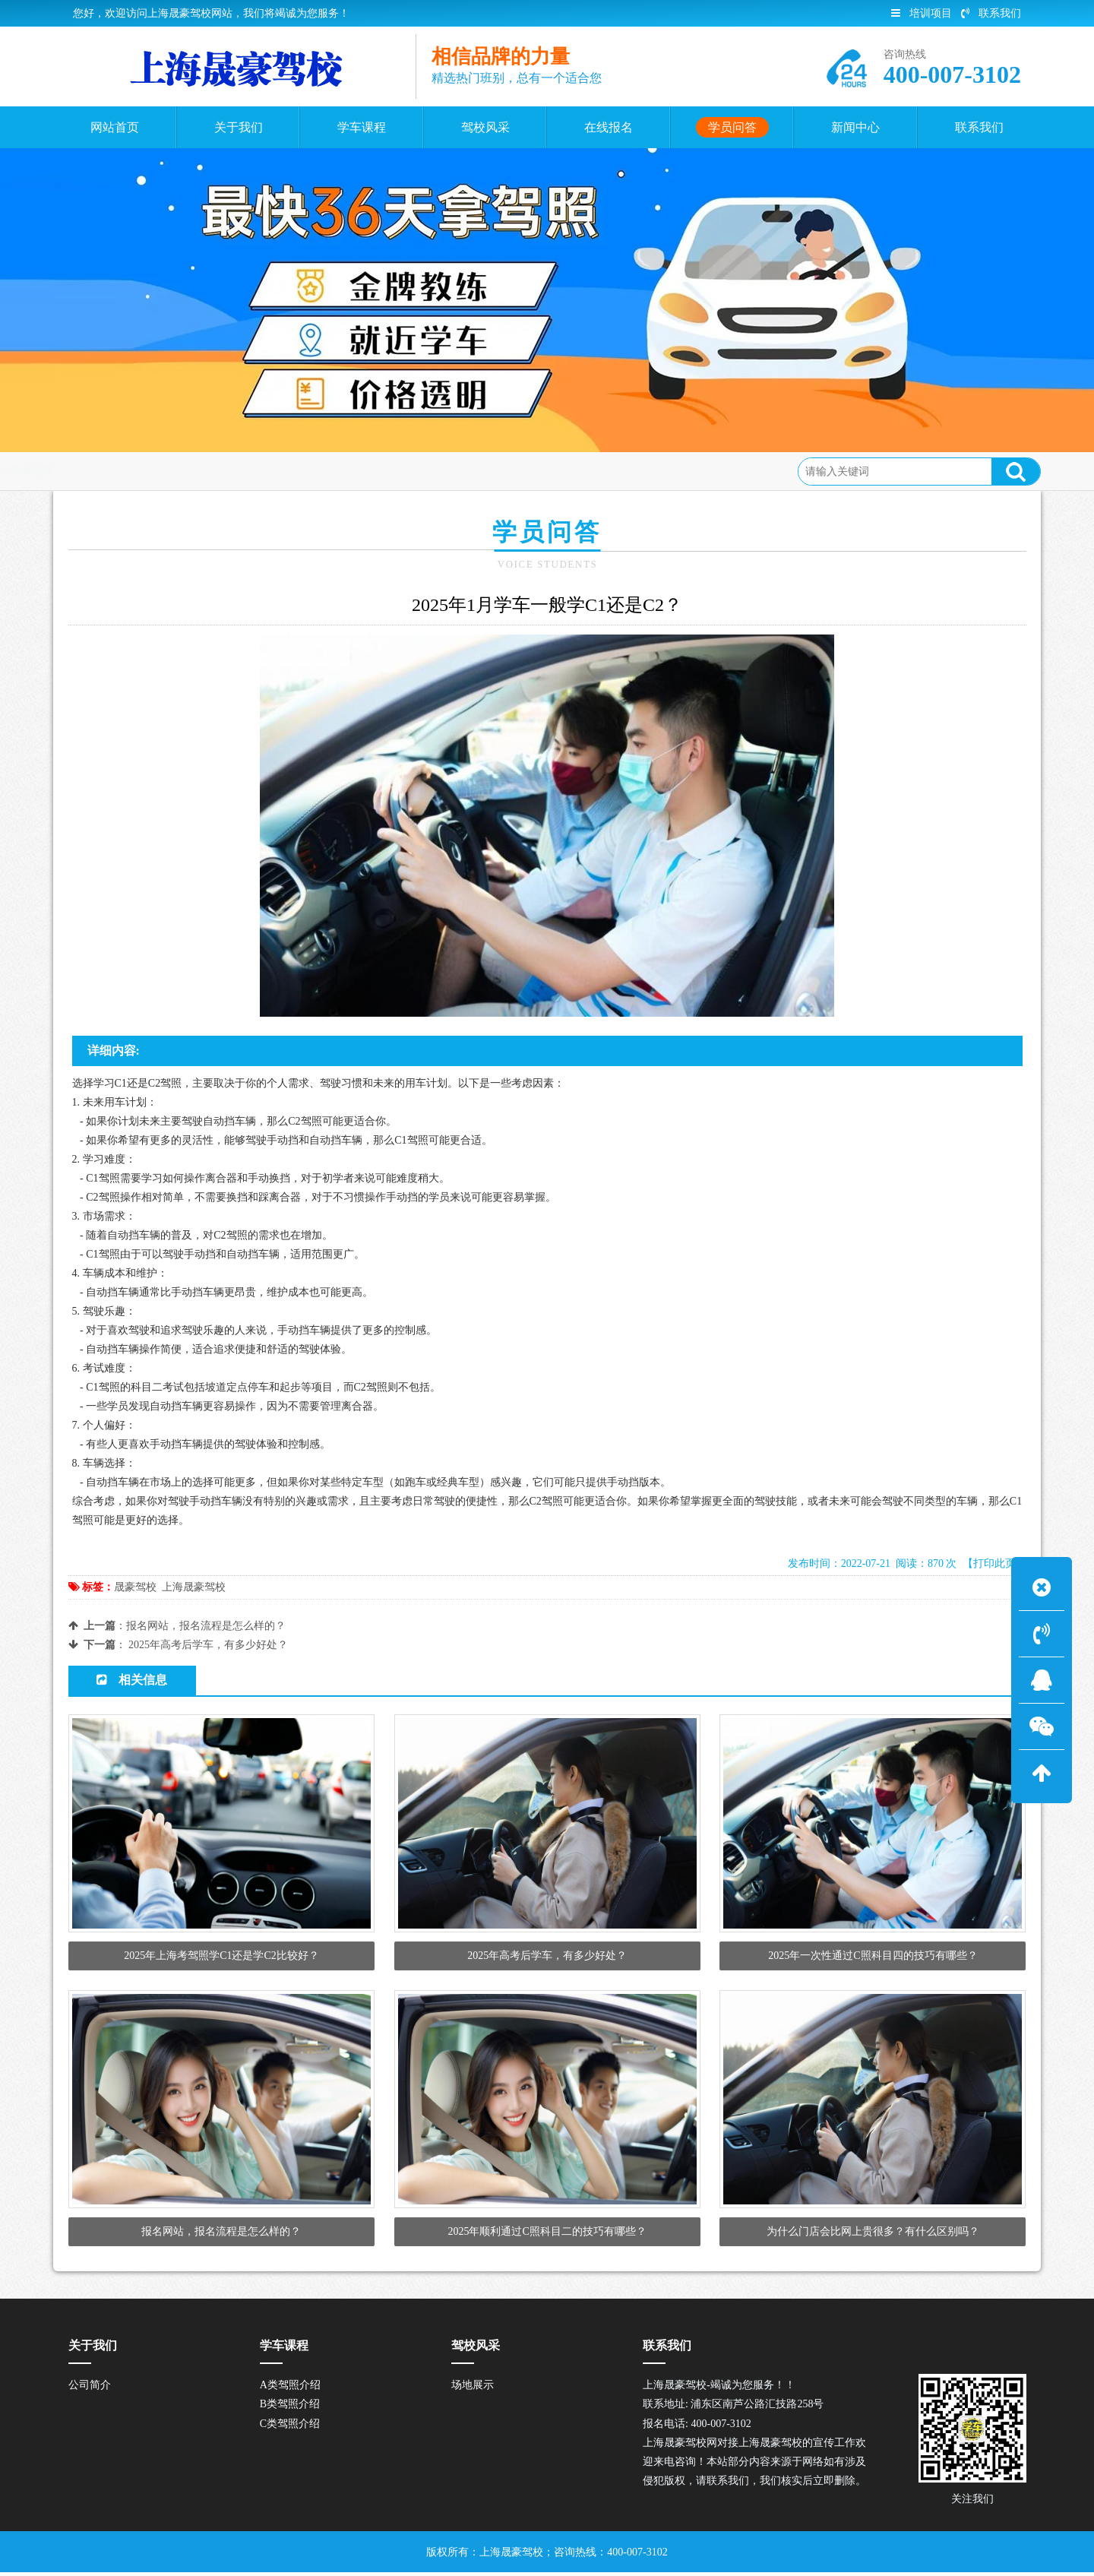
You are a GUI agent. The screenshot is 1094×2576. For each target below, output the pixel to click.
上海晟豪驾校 (194, 1587)
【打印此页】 (994, 1563)
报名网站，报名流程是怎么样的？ (206, 1625)
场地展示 (472, 2388)
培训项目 (921, 13)
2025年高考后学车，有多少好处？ (208, 1644)
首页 (132, 470)
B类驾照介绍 (290, 2407)
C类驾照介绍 (290, 2426)
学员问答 (183, 470)
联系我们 (991, 13)
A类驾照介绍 (290, 2388)
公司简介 (89, 2388)
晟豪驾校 (135, 1587)
